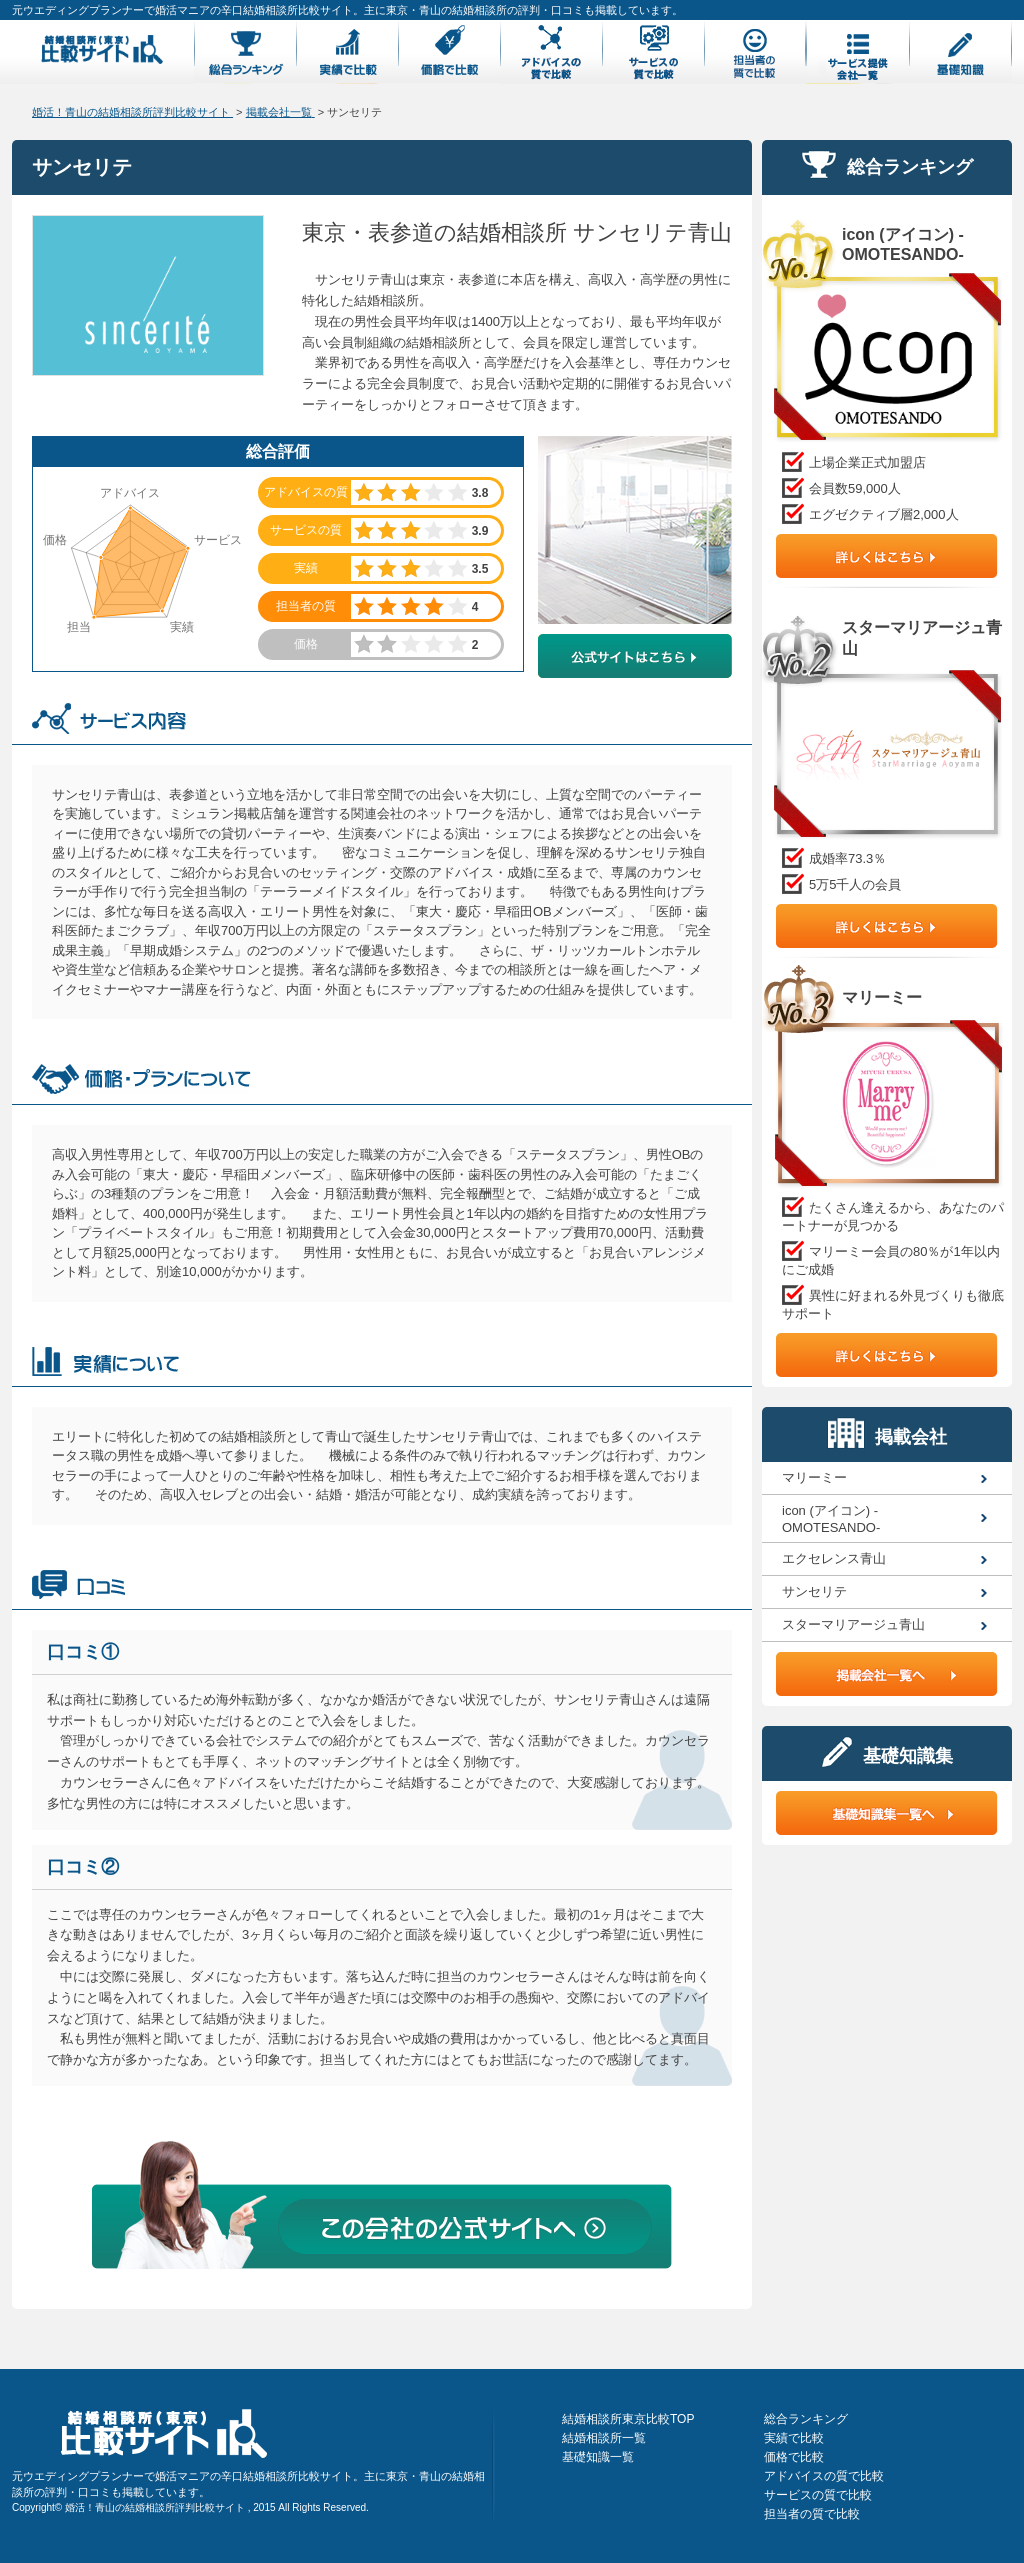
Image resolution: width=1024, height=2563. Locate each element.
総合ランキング (806, 2419)
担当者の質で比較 (812, 2514)
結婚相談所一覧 (604, 2438)
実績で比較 (794, 2438)
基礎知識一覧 (598, 2457)
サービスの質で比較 (818, 2495)
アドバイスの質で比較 (824, 2476)
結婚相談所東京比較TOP (628, 2419)
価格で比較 (794, 2457)
